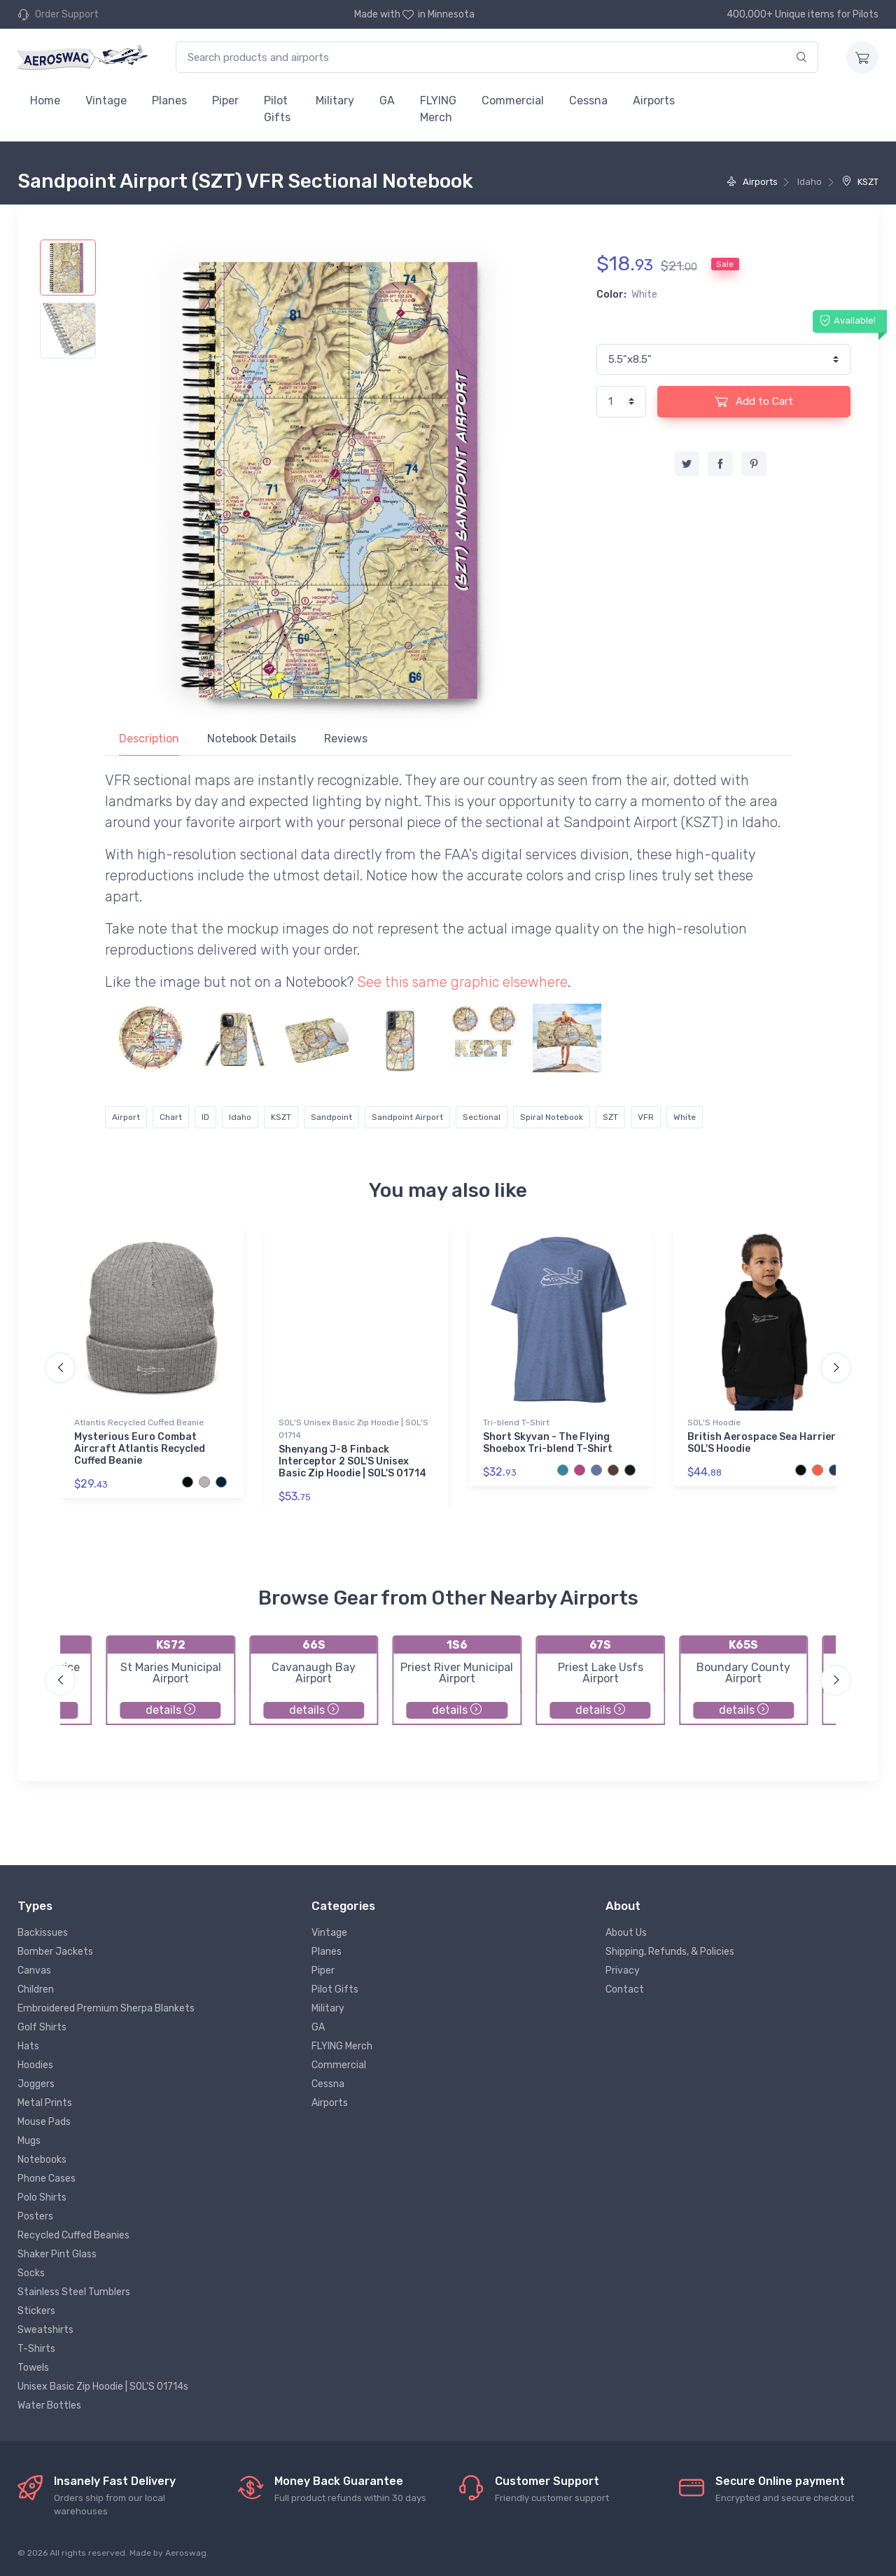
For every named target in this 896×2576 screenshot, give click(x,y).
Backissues (43, 1933)
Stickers (36, 2311)
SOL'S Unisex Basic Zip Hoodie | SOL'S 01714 (353, 1429)
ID (205, 1117)
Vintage (106, 100)
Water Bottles (49, 2405)
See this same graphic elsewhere (462, 982)
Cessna (588, 100)
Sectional (481, 1117)
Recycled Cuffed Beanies (74, 2235)
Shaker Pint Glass (57, 2254)
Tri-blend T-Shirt (516, 1422)
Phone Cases (47, 2178)
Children (36, 1989)
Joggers (36, 2084)
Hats (28, 2046)
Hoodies (35, 2065)
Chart (171, 1117)
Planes (169, 100)
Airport (126, 1117)
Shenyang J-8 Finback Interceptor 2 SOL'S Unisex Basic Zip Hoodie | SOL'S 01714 (352, 1461)
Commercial (513, 100)
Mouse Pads (44, 2122)
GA (387, 100)
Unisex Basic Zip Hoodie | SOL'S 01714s (103, 2387)
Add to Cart (754, 401)
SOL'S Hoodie (714, 1422)
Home (45, 100)
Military (335, 100)
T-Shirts (36, 2349)
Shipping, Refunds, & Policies (670, 1952)
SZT (610, 1117)
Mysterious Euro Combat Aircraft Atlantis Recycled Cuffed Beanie (139, 1449)
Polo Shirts (42, 2197)
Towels (33, 2368)
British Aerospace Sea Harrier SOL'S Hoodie (761, 1443)
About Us (626, 1933)
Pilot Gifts (277, 109)
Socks (31, 2273)
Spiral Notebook (551, 1117)
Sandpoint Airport (407, 1117)
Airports (654, 100)
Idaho (240, 1117)
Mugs (29, 2141)
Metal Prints (45, 2103)
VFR (646, 1117)
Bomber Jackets (55, 1952)
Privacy (623, 1970)
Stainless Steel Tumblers (74, 2292)
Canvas (34, 1970)
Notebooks (42, 2160)
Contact (625, 1989)
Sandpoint (331, 1117)
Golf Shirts (42, 2027)
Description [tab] (149, 738)
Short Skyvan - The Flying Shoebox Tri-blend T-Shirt (547, 1443)
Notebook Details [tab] (251, 738)
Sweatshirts (46, 2330)
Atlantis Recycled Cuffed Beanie (139, 1422)
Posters (35, 2216)
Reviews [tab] (346, 738)
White (684, 1117)
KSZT (860, 181)
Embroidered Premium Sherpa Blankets (106, 2008)
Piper (225, 100)
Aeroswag (185, 2553)
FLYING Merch (438, 109)
